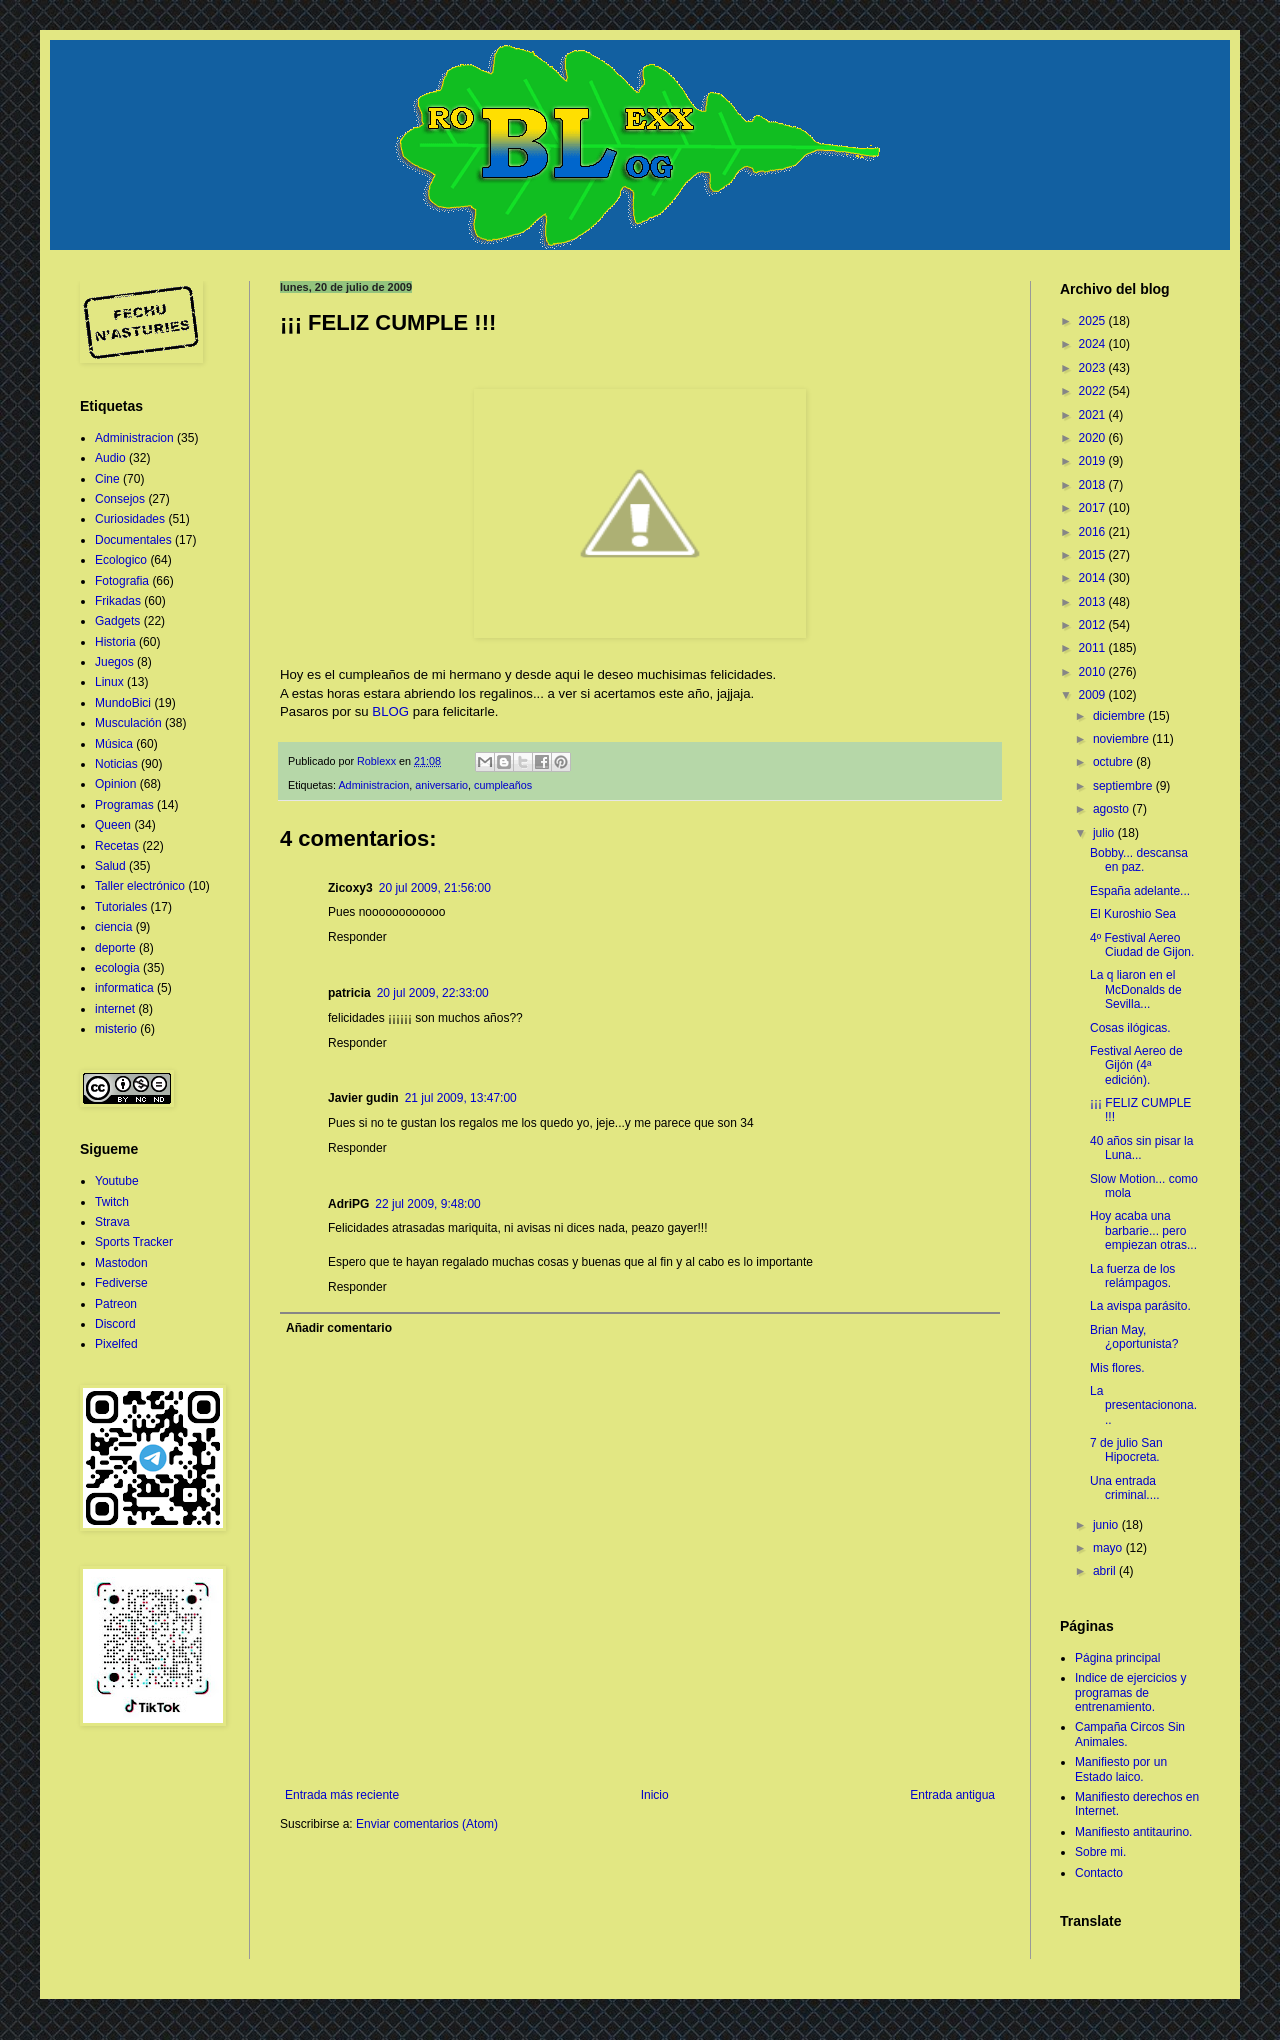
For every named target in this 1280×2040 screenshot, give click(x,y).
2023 (1094, 368)
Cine (107, 479)
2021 (1094, 415)
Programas (124, 805)
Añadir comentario (339, 1328)
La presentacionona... (1143, 1405)
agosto (1112, 809)
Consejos (120, 499)
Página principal (1117, 1658)
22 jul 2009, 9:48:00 (427, 1204)
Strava (112, 1222)
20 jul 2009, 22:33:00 (433, 993)
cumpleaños (503, 785)
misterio (116, 1029)
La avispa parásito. (1140, 1306)
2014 (1094, 578)
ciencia (113, 927)
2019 (1094, 461)
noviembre (1122, 739)
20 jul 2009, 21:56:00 (435, 888)
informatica (124, 988)
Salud (110, 866)
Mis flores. (1117, 1368)
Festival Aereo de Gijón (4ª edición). (1136, 1065)
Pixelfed (116, 1344)
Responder (357, 937)
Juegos (114, 662)
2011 (1094, 648)
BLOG (390, 711)
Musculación (128, 723)
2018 (1094, 485)
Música (114, 744)
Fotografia (122, 581)
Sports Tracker (134, 1242)
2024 (1094, 344)
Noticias (116, 764)
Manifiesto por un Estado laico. (1121, 1769)
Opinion (115, 784)
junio (1107, 1525)
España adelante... (1140, 891)
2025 (1094, 321)
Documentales (133, 540)
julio (1105, 833)
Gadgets (117, 621)
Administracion (373, 785)
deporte (115, 948)
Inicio (655, 1795)
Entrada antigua (952, 1795)
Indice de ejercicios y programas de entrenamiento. (1130, 1692)
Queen (113, 825)
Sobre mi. (1100, 1852)
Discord (115, 1324)
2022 (1094, 391)
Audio (110, 458)
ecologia (117, 968)
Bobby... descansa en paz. (1139, 860)
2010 (1094, 672)
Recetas (117, 846)
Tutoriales (121, 907)
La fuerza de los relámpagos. (1132, 1276)
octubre (1114, 762)
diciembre (1120, 716)
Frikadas (118, 601)
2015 (1094, 555)
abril (1106, 1571)
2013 (1094, 602)
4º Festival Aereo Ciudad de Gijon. (1142, 945)
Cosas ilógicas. (1130, 1028)
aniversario (441, 785)
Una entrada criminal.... (1125, 1488)
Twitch (112, 1202)
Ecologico (121, 560)
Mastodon (121, 1263)
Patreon (116, 1304)
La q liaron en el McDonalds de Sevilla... (1136, 989)
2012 (1094, 625)
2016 (1094, 532)
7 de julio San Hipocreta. (1126, 1450)
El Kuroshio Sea (1133, 914)
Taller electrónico (140, 886)
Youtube (117, 1181)
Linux (109, 682)
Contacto (1099, 1873)
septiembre (1124, 786)
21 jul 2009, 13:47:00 (461, 1098)
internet (115, 1009)
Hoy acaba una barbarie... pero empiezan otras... (1143, 1230)
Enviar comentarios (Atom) (427, 1824)
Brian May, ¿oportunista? (1134, 1337)
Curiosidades (130, 519)
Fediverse (121, 1283)
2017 (1094, 508)
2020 (1094, 438)
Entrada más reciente (342, 1795)
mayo (1109, 1548)
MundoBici (123, 703)
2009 (1094, 695)
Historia (115, 642)
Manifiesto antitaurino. (1133, 1832)
